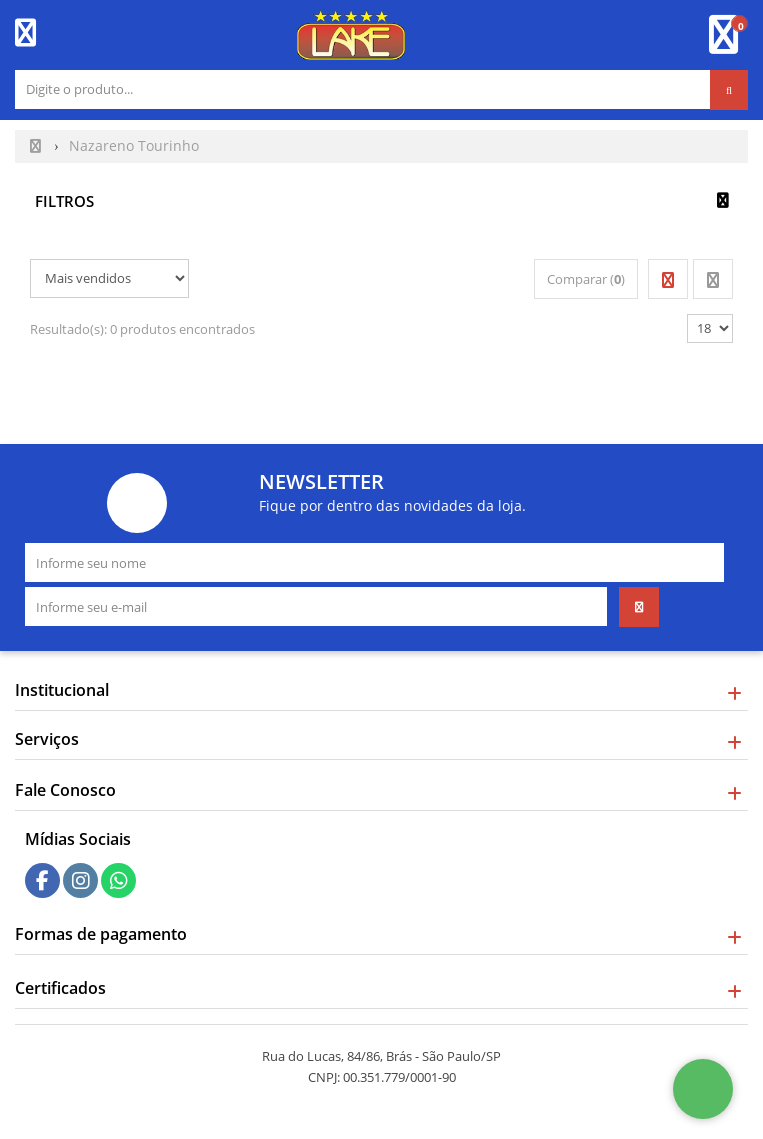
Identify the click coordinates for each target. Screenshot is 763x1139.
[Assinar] (639, 607)
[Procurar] (729, 90)
